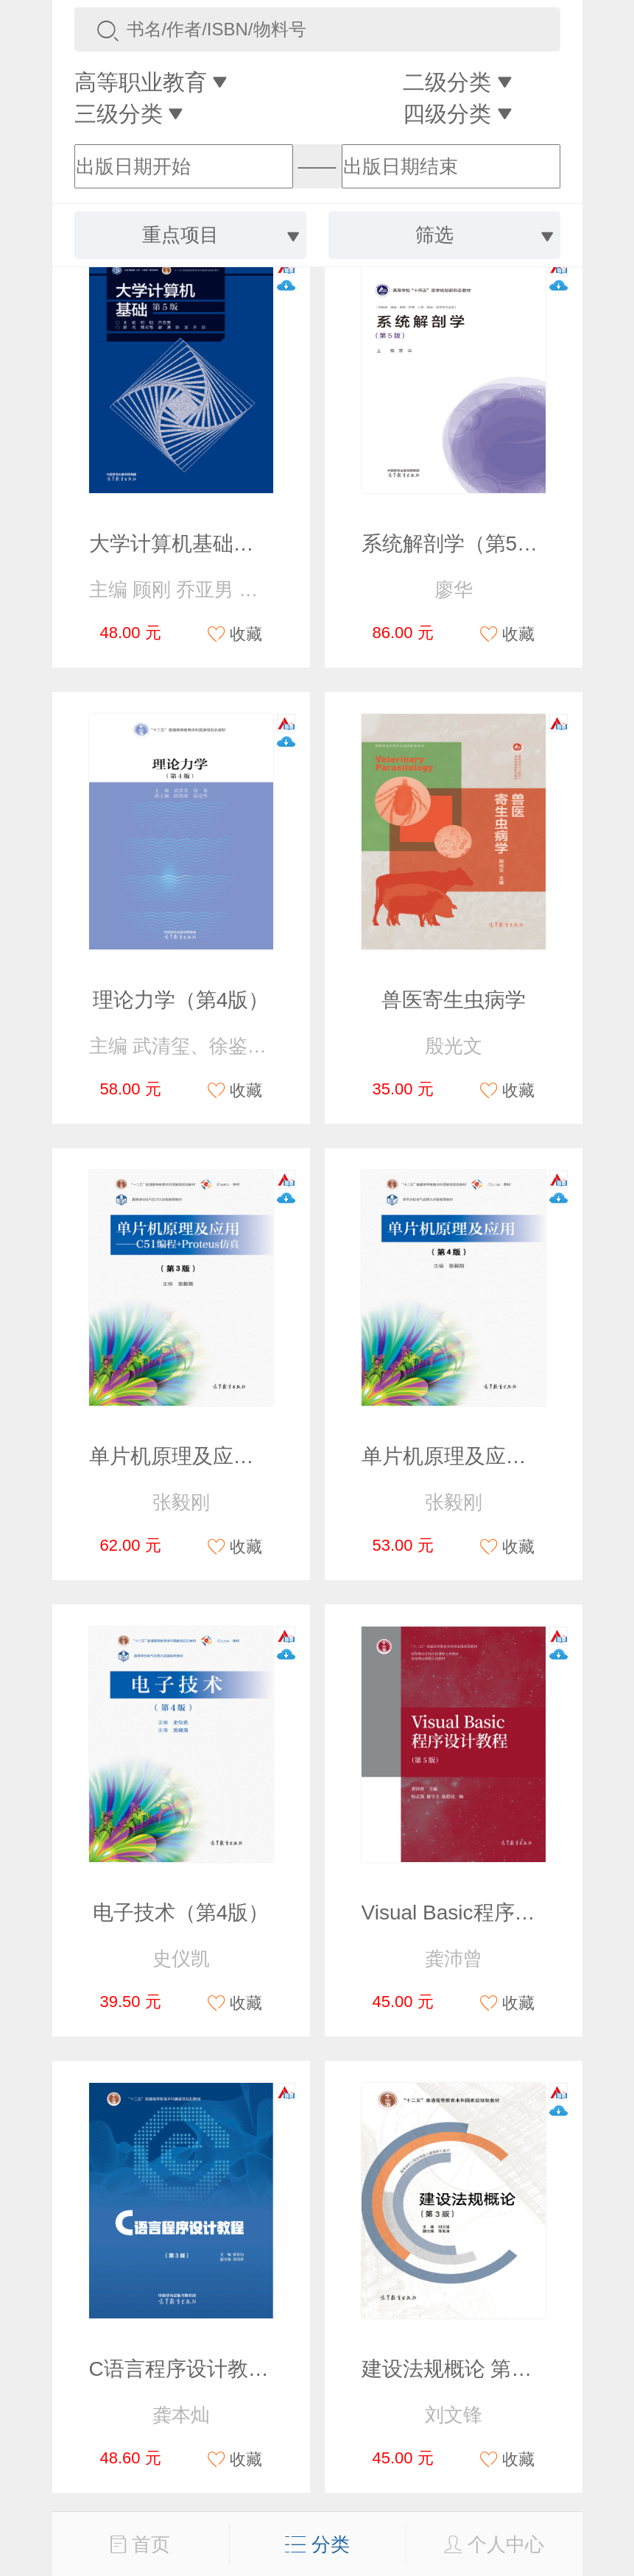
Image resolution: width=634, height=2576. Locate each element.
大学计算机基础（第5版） (208, 543)
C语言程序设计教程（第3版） (226, 2368)
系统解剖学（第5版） (460, 543)
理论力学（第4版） (181, 999)
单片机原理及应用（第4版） (491, 1456)
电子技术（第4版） (181, 1912)
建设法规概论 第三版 (457, 2368)
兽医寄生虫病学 (453, 999)
